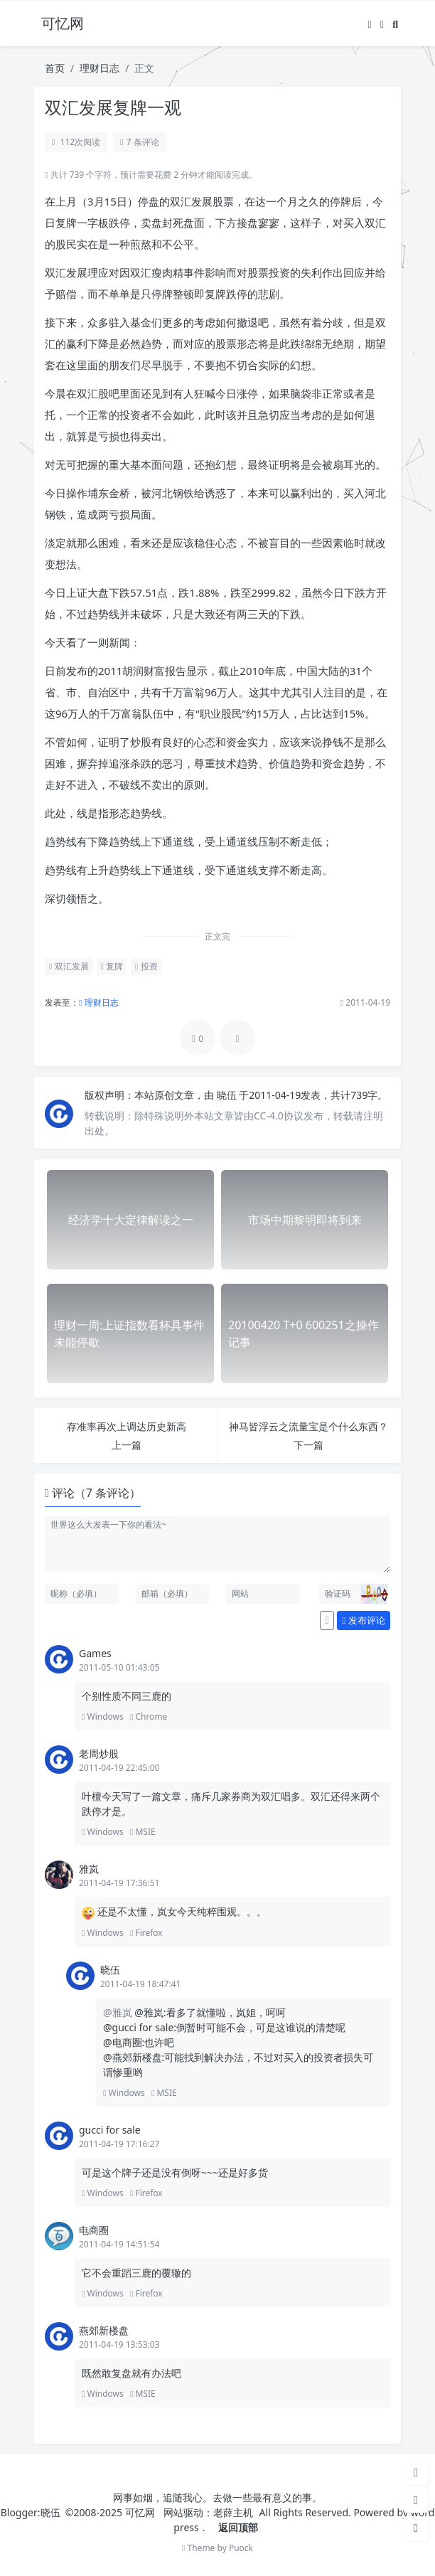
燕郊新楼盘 (104, 2330)
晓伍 (228, 1095)
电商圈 (94, 2230)
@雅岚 (118, 2012)
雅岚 (89, 1868)
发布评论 (364, 1620)
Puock (241, 2548)
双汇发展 (69, 966)
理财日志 (99, 68)
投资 (146, 966)
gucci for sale (110, 2129)
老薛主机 (233, 2512)
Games (95, 1653)
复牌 (112, 966)
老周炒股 (99, 1753)
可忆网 (140, 2512)
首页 (55, 68)
